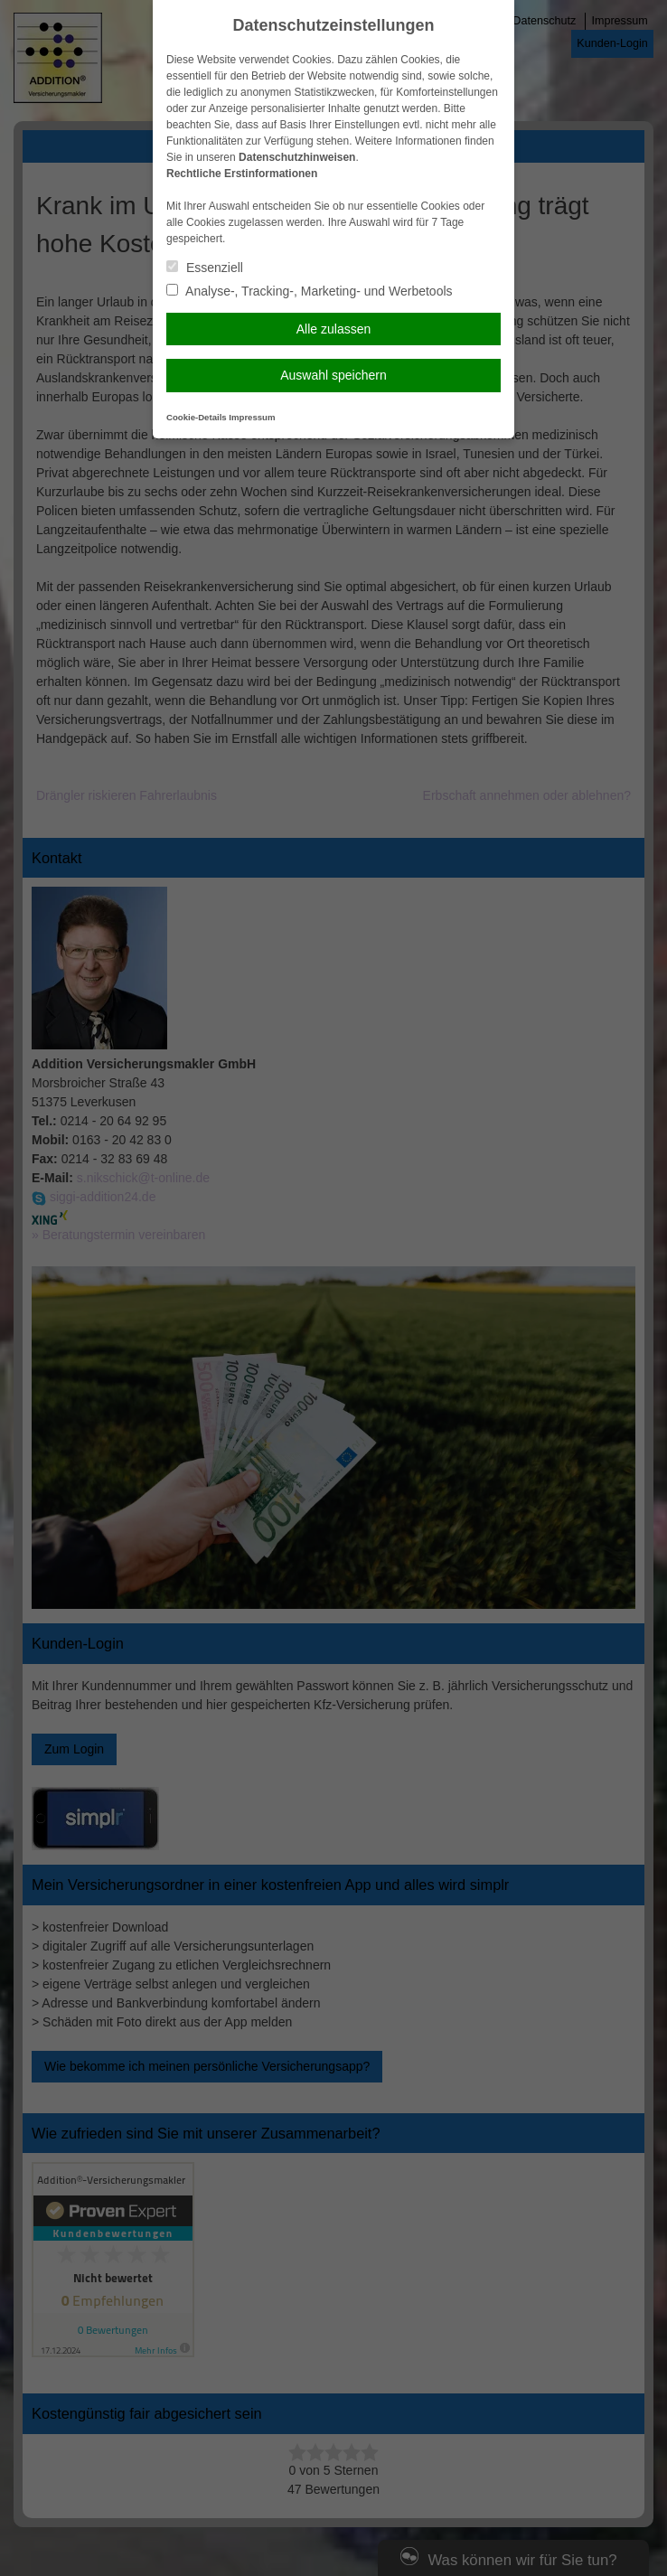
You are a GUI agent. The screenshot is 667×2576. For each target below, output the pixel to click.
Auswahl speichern (333, 375)
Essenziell (204, 267)
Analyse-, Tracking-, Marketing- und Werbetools (309, 291)
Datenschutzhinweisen (297, 157)
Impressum (252, 417)
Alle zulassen (333, 329)
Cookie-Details (196, 417)
